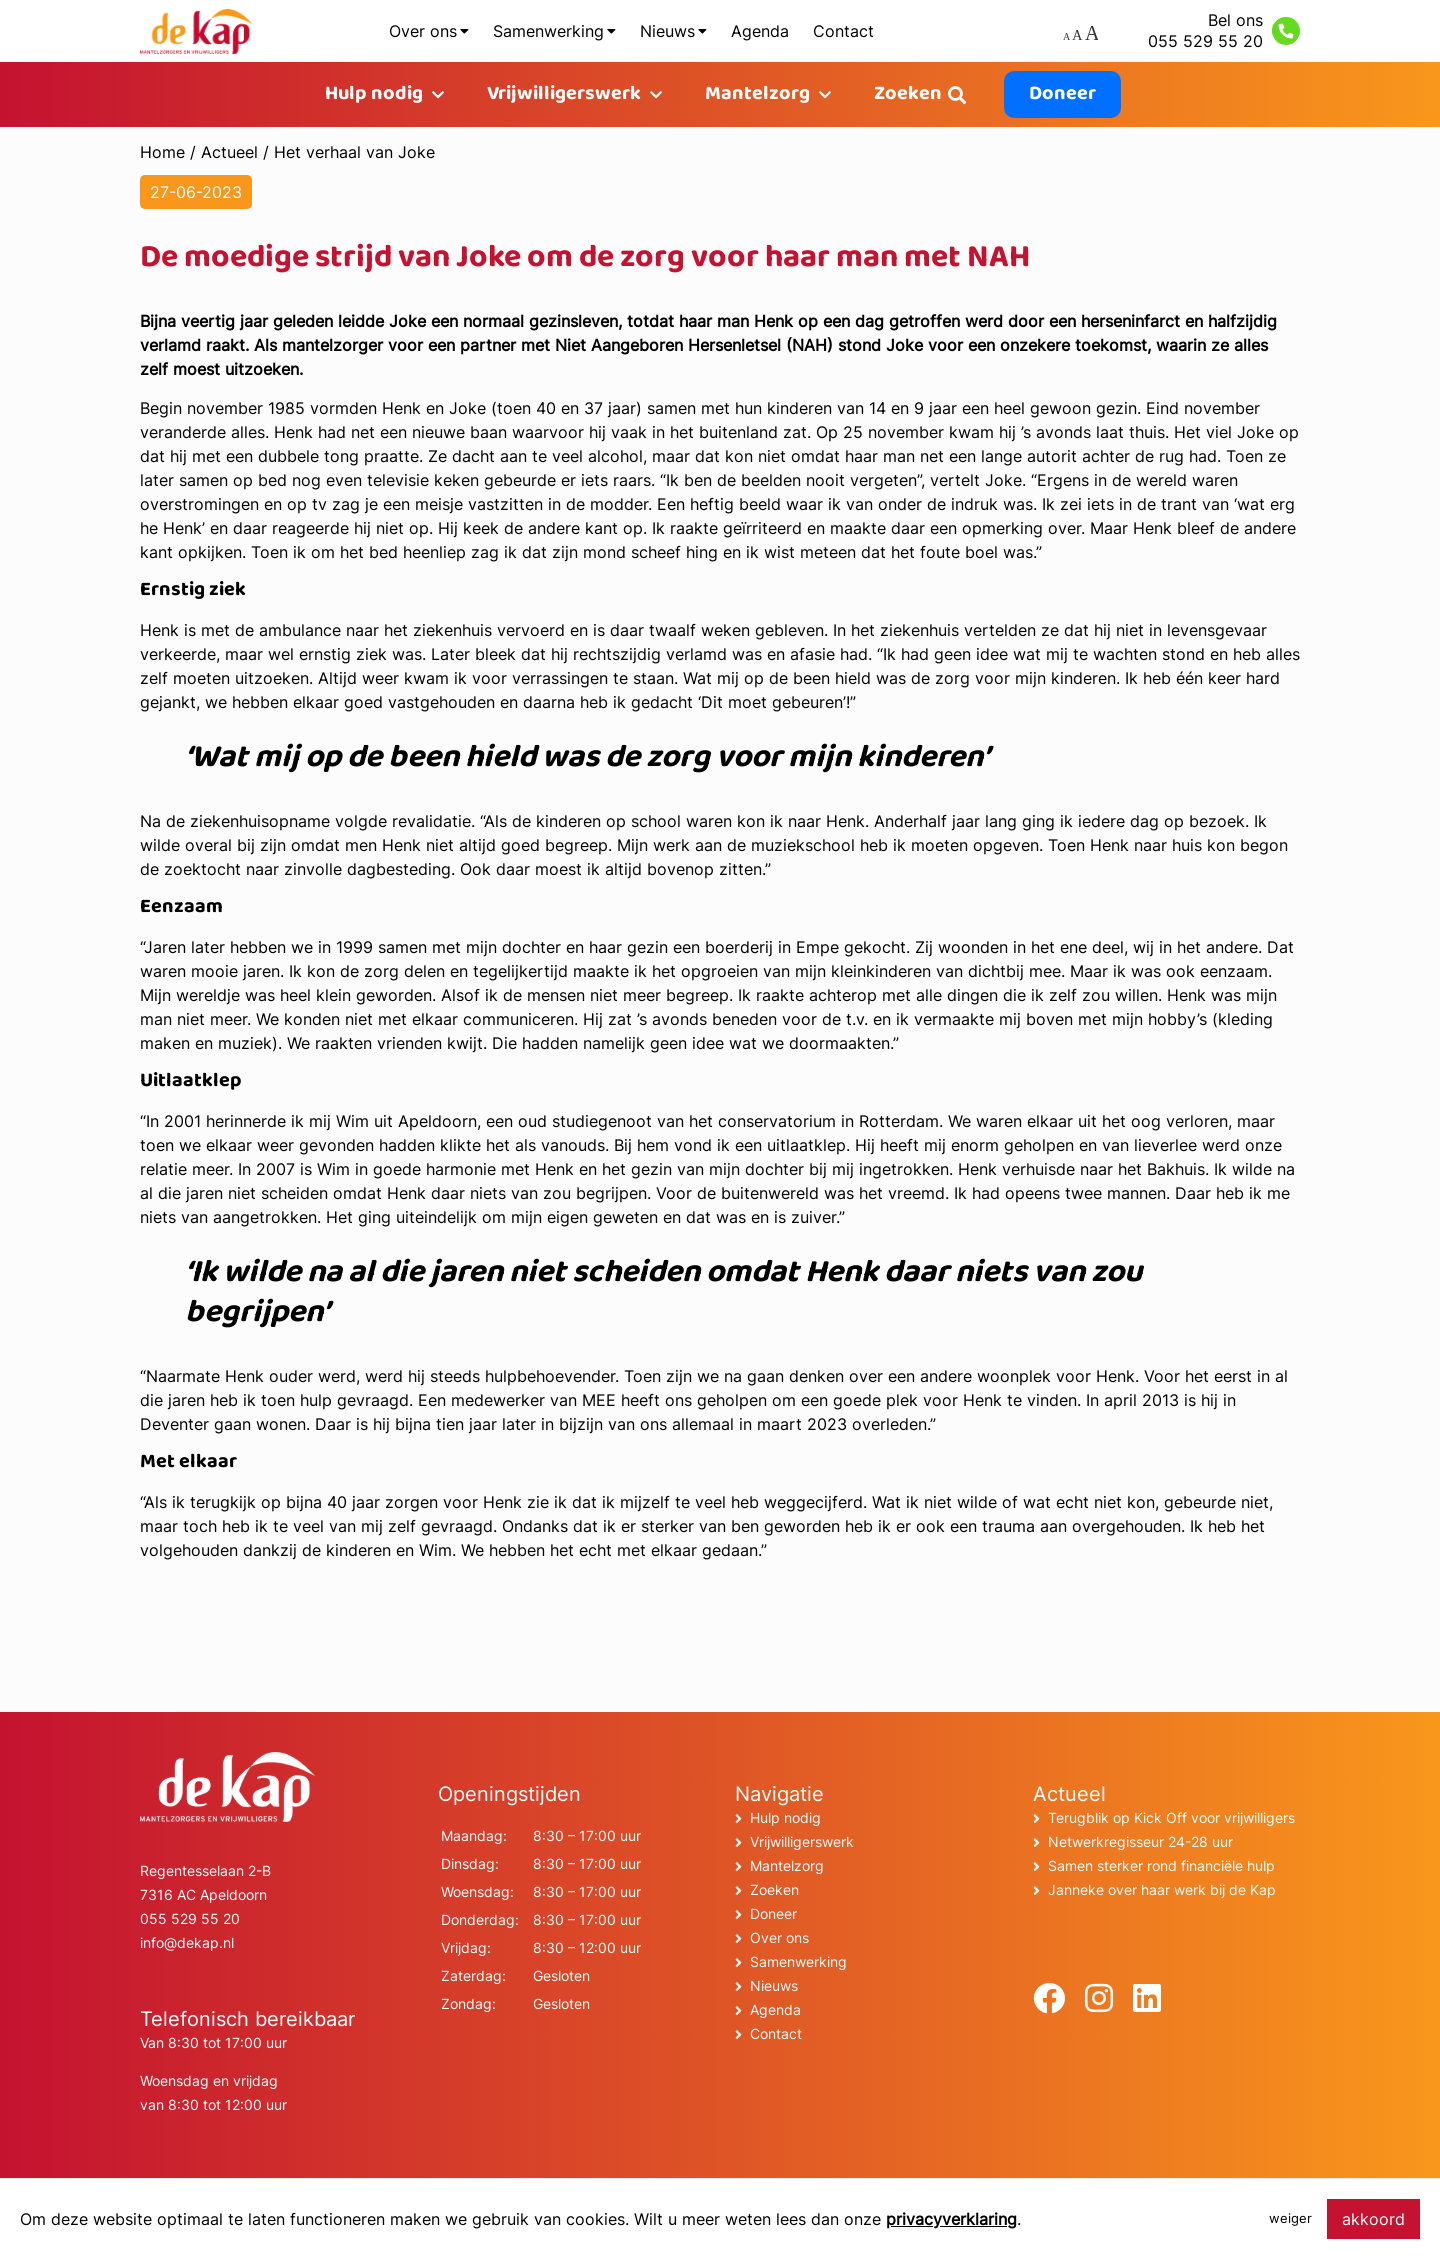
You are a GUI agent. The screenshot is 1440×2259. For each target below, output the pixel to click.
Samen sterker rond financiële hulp (1161, 1865)
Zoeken (908, 94)
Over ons (423, 31)
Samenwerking (548, 31)
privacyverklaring (951, 2219)
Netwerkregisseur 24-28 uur (1140, 1841)
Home (162, 152)
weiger (1290, 2218)
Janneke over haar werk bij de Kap (1162, 1889)
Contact (843, 31)
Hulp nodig (374, 94)
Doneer (1062, 94)
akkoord (1373, 2219)
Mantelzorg (757, 94)
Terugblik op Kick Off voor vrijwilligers (1171, 1817)
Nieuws (667, 31)
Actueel (229, 152)
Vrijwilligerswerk (564, 94)
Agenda (760, 31)
